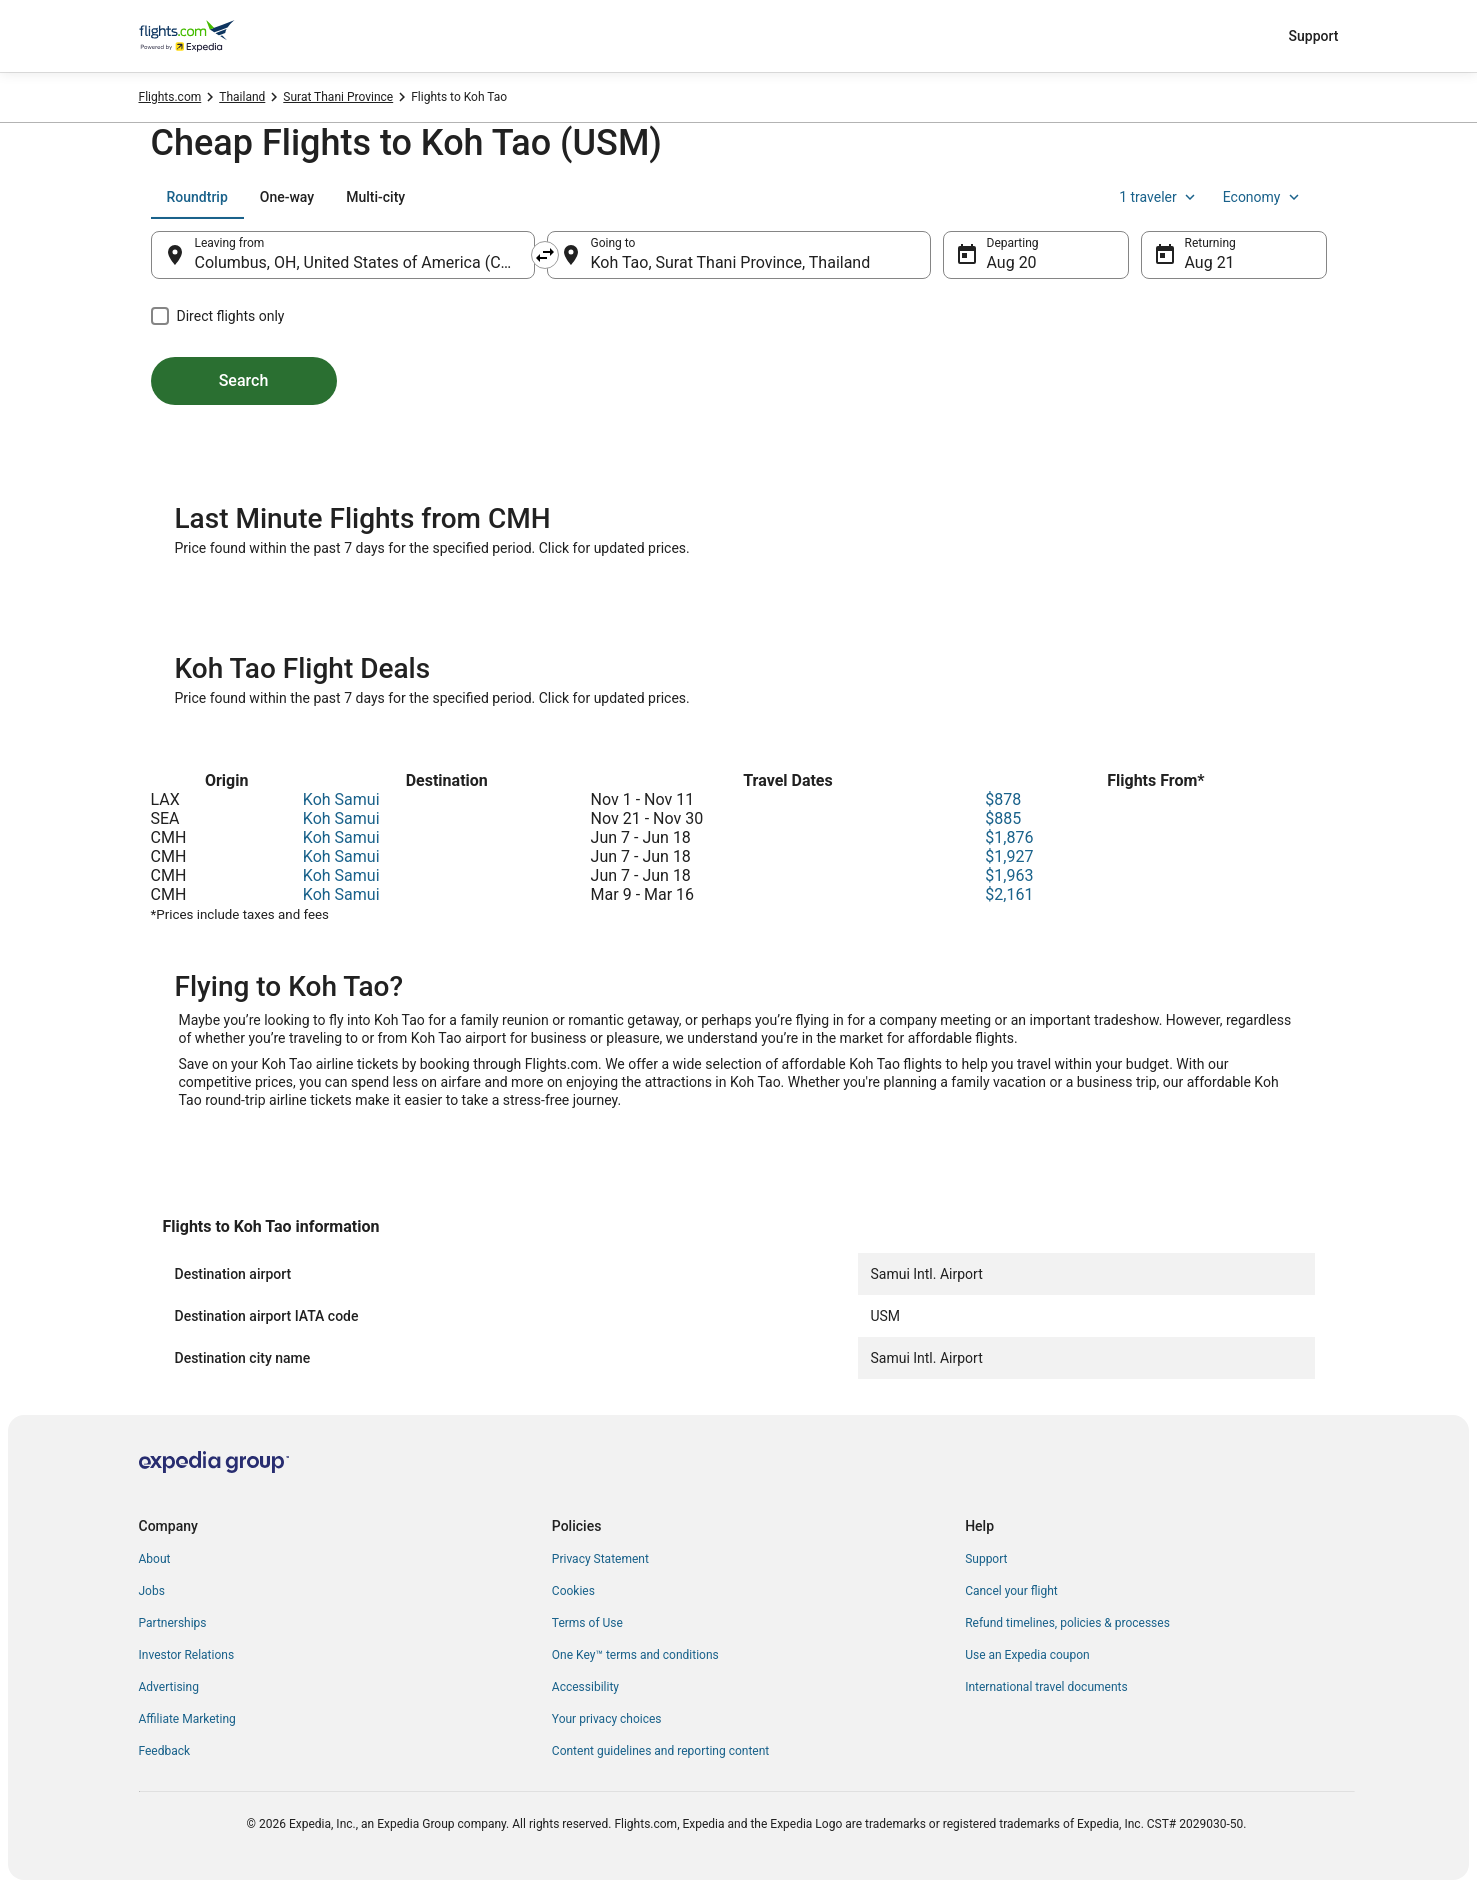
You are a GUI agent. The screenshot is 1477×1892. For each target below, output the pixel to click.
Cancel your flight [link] (1011, 1591)
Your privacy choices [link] (607, 1719)
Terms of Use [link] (587, 1623)
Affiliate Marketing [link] (187, 1719)
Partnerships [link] (173, 1623)
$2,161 (1009, 894)
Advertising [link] (169, 1687)
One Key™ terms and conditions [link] (635, 1655)
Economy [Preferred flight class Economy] (1263, 197)
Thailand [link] (242, 97)
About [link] (155, 1559)
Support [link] (986, 1559)
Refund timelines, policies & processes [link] (1067, 1623)
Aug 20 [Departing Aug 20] (1012, 262)
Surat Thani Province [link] (338, 97)
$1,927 (1009, 856)
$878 (1003, 799)
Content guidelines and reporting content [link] (660, 1751)
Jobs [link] (152, 1591)
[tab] (197, 197)
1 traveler (1159, 197)
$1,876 (1009, 837)
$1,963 (1009, 875)
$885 (1003, 818)
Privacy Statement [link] (600, 1559)
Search (244, 380)
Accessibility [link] (585, 1687)
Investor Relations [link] (187, 1655)
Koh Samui (341, 799)
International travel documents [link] (1046, 1687)
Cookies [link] (573, 1591)
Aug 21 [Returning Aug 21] (1210, 262)
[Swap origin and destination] (545, 255)
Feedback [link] (165, 1751)
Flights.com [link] (170, 97)
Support (1314, 36)
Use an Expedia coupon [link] (1027, 1655)
